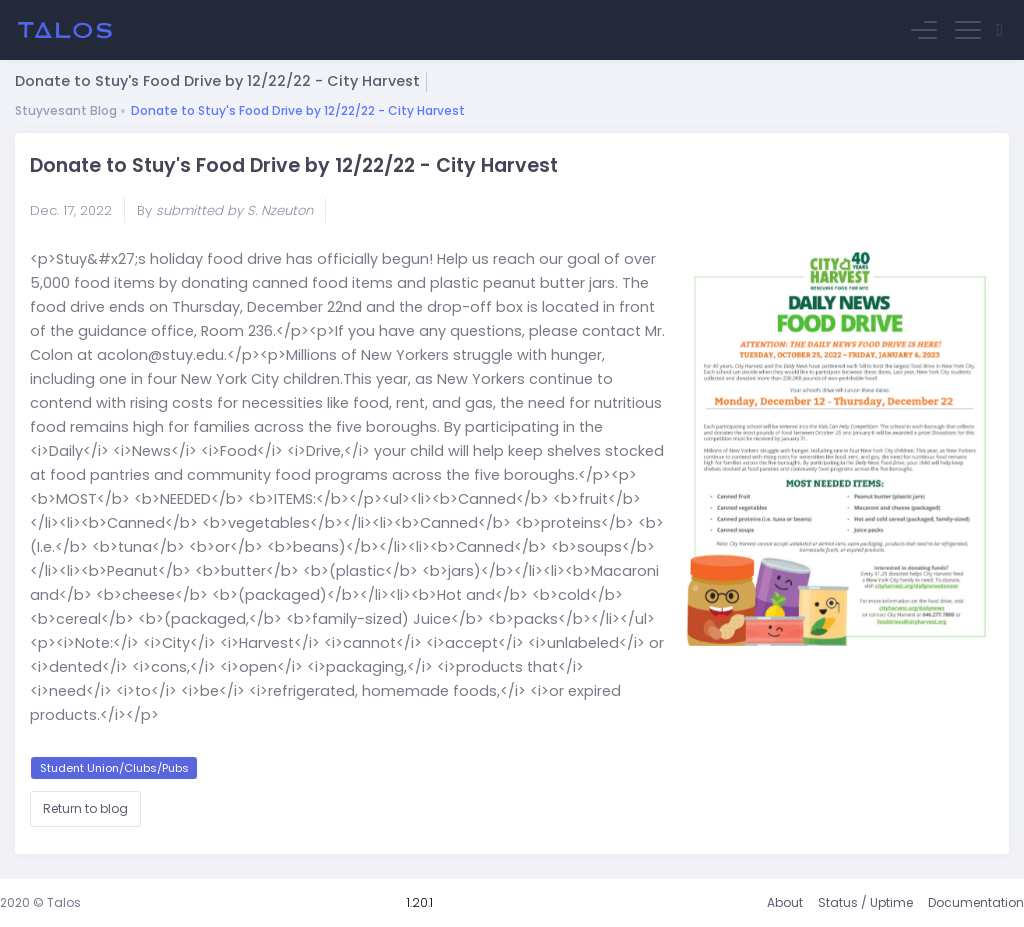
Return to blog (85, 808)
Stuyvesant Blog (66, 110)
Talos (64, 902)
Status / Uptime (865, 902)
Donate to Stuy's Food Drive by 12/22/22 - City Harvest (298, 110)
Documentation (976, 902)
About (785, 902)
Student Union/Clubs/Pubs (114, 768)
